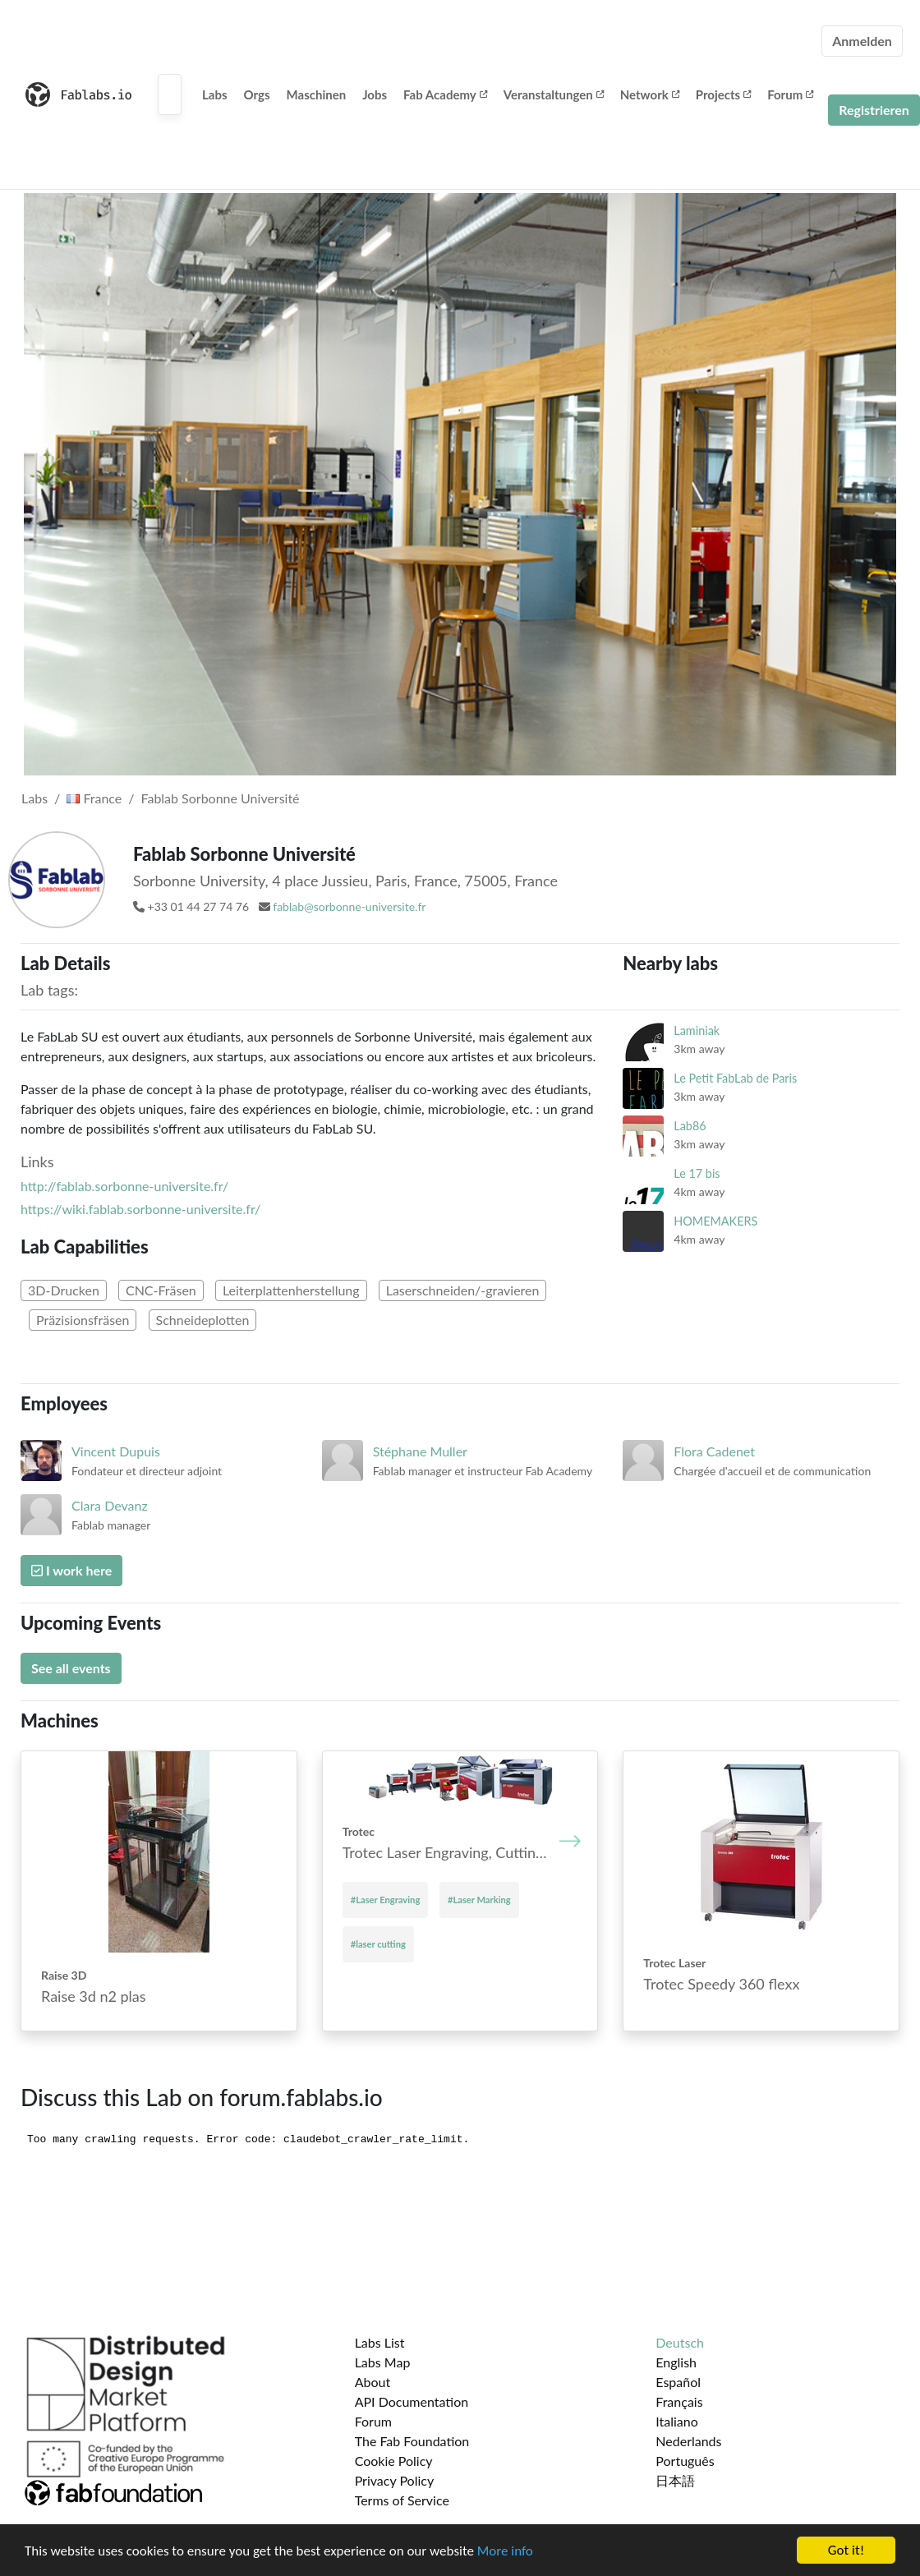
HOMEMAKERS (715, 1221)
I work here (71, 1570)
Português (685, 2460)
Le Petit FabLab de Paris (735, 1078)
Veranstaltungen (554, 94)
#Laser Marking (479, 1899)
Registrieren (874, 109)
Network (649, 94)
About (373, 2382)
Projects (723, 94)
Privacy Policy (395, 2480)
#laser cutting (378, 1944)
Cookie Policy (394, 2460)
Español (678, 2382)
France (94, 798)
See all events (71, 1668)
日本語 (675, 2480)
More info (505, 2551)
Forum (790, 94)
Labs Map (383, 2362)
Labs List (380, 2342)
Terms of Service (402, 2500)
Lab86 (690, 1126)
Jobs (374, 94)
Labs (215, 94)
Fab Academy (445, 94)
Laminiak (697, 1030)
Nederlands (688, 2441)
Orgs (257, 94)
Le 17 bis (697, 1173)
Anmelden (862, 40)
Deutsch (680, 2342)
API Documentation (412, 2401)
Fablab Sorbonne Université (220, 798)
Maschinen (317, 94)
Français (679, 2401)
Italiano (677, 2421)
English (676, 2362)
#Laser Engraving (386, 1899)
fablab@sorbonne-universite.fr (349, 906)
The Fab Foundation (412, 2441)
